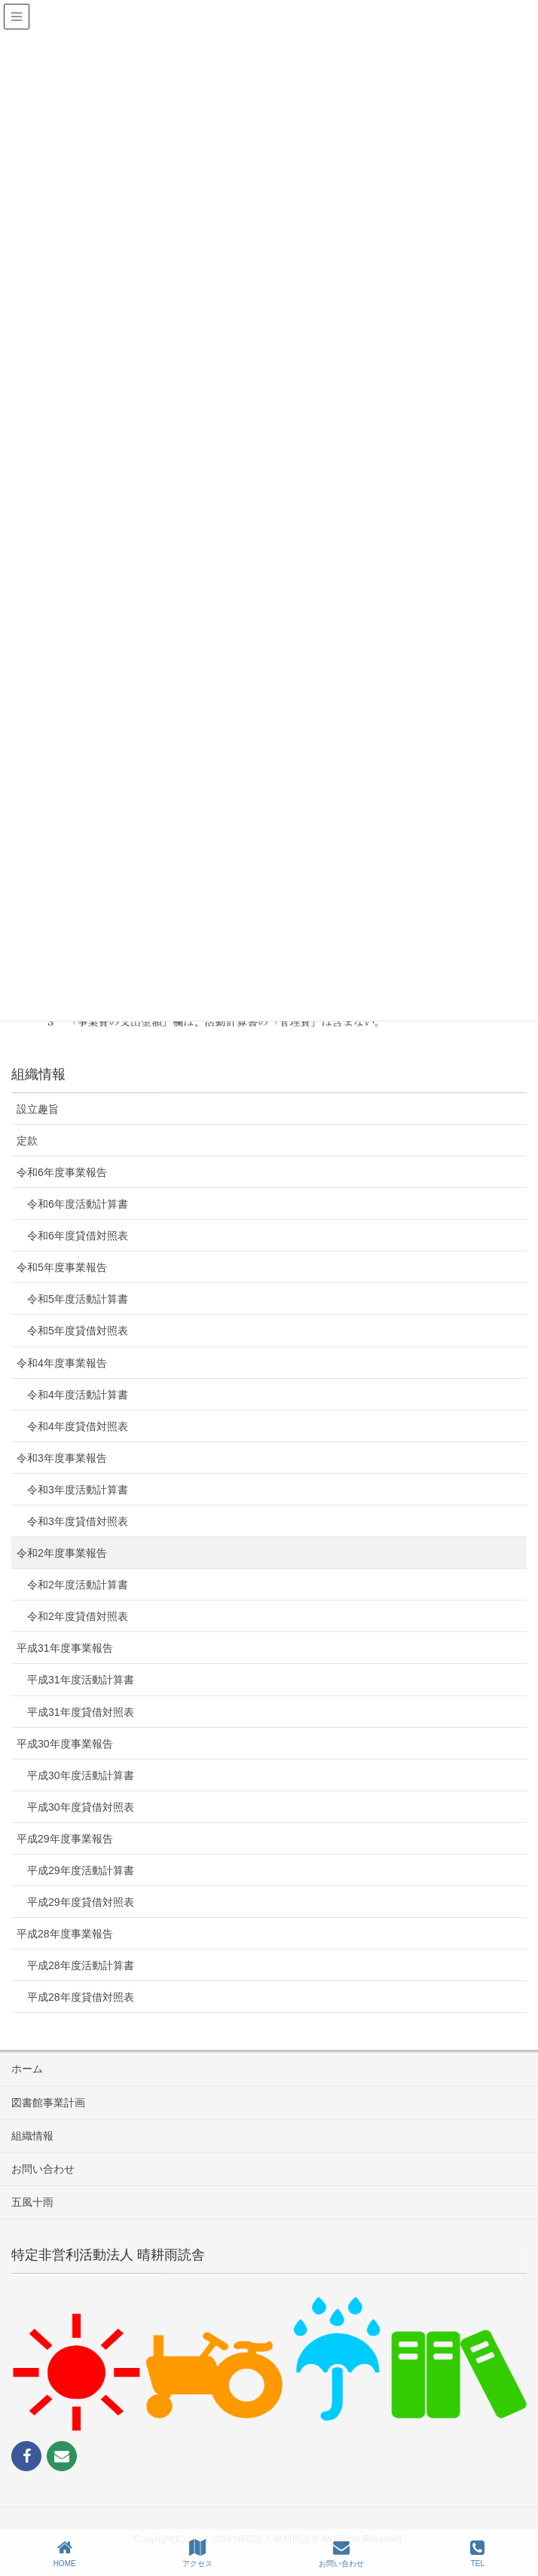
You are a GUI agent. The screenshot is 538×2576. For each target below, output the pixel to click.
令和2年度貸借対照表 (77, 1616)
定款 (27, 1141)
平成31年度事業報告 (65, 1648)
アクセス (197, 2553)
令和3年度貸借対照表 (77, 1521)
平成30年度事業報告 (65, 1744)
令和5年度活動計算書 (77, 1299)
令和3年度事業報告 (62, 1458)
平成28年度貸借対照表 (80, 1997)
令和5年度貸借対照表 (77, 1331)
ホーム (27, 2069)
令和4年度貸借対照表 (77, 1426)
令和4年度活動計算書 (77, 1395)
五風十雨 (32, 2202)
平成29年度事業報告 (65, 1839)
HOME (64, 2553)
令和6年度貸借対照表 (77, 1236)
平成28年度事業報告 (65, 1934)
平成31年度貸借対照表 (80, 1712)
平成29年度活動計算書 (80, 1870)
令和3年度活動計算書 (77, 1490)
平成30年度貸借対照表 (80, 1807)
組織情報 (32, 2136)
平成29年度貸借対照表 (80, 1902)
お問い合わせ (43, 2169)
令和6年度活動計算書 (77, 1204)
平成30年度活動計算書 (80, 1775)
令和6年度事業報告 (62, 1172)
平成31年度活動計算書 (80, 1680)
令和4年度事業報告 (62, 1363)
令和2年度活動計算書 (77, 1585)
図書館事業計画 (48, 2103)
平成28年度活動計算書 (80, 1965)
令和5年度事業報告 (62, 1267)
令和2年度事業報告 (62, 1553)
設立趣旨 (38, 1109)
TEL (477, 2553)
